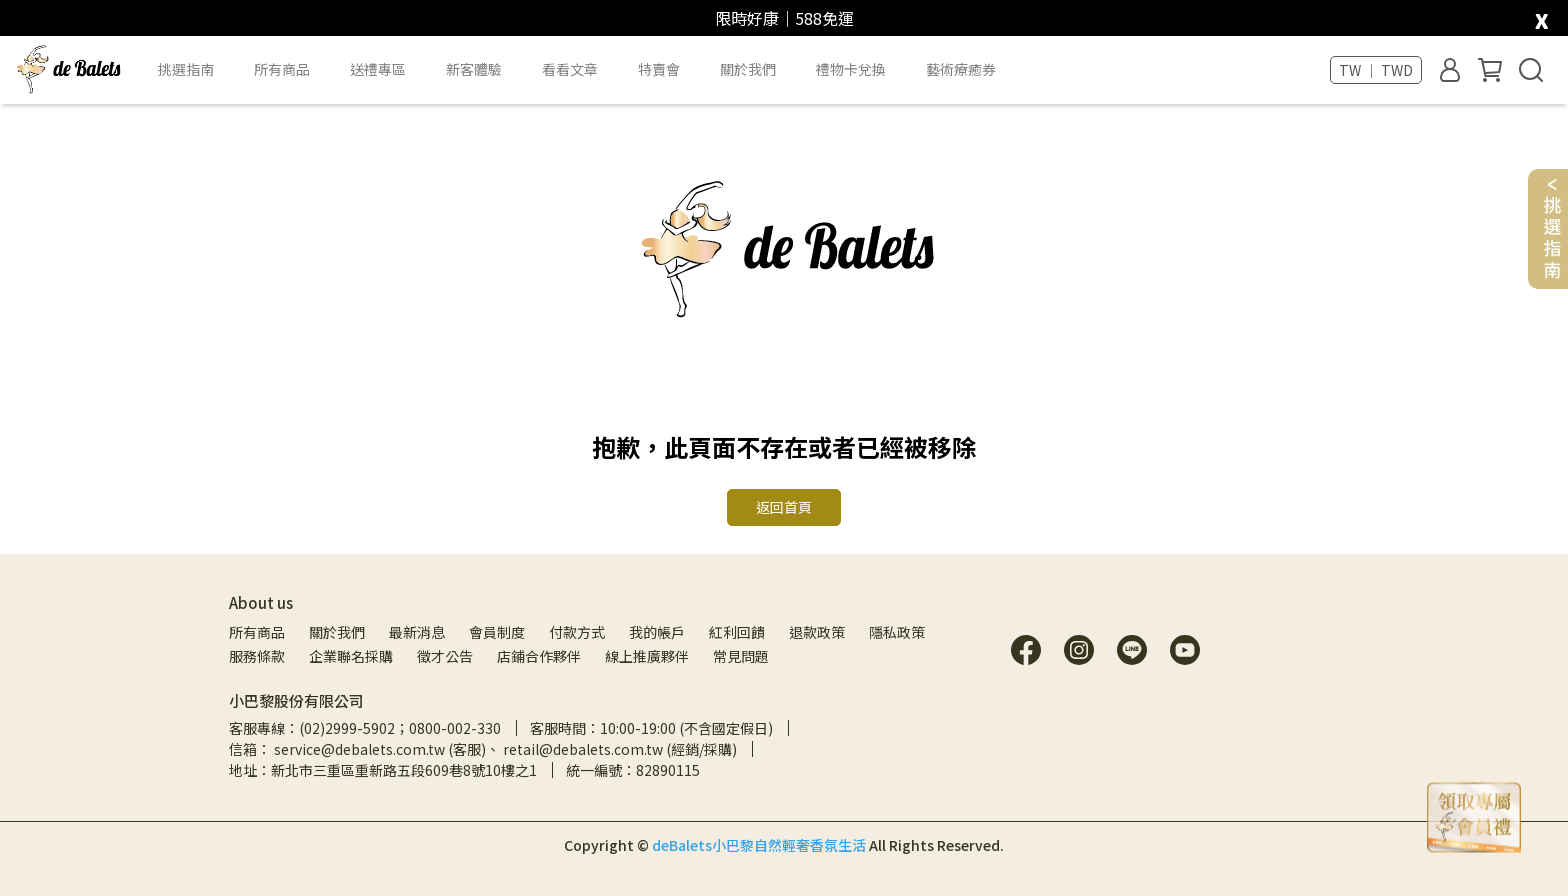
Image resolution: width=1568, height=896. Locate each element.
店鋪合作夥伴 (539, 656)
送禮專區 (378, 69)
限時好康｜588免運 (784, 18)
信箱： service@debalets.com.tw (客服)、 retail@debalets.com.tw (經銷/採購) (483, 749)
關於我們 (337, 632)
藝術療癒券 (961, 69)
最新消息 (417, 632)
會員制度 (497, 632)
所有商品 (257, 632)
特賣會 (659, 69)
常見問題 (741, 656)
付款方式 (577, 632)
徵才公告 (445, 656)
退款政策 (817, 632)
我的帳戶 (657, 632)
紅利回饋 (737, 632)
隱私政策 (897, 632)
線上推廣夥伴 (647, 656)
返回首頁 (784, 507)
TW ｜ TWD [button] (1376, 70)
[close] (1541, 16)
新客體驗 (474, 69)
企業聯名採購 (351, 656)
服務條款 (257, 656)
